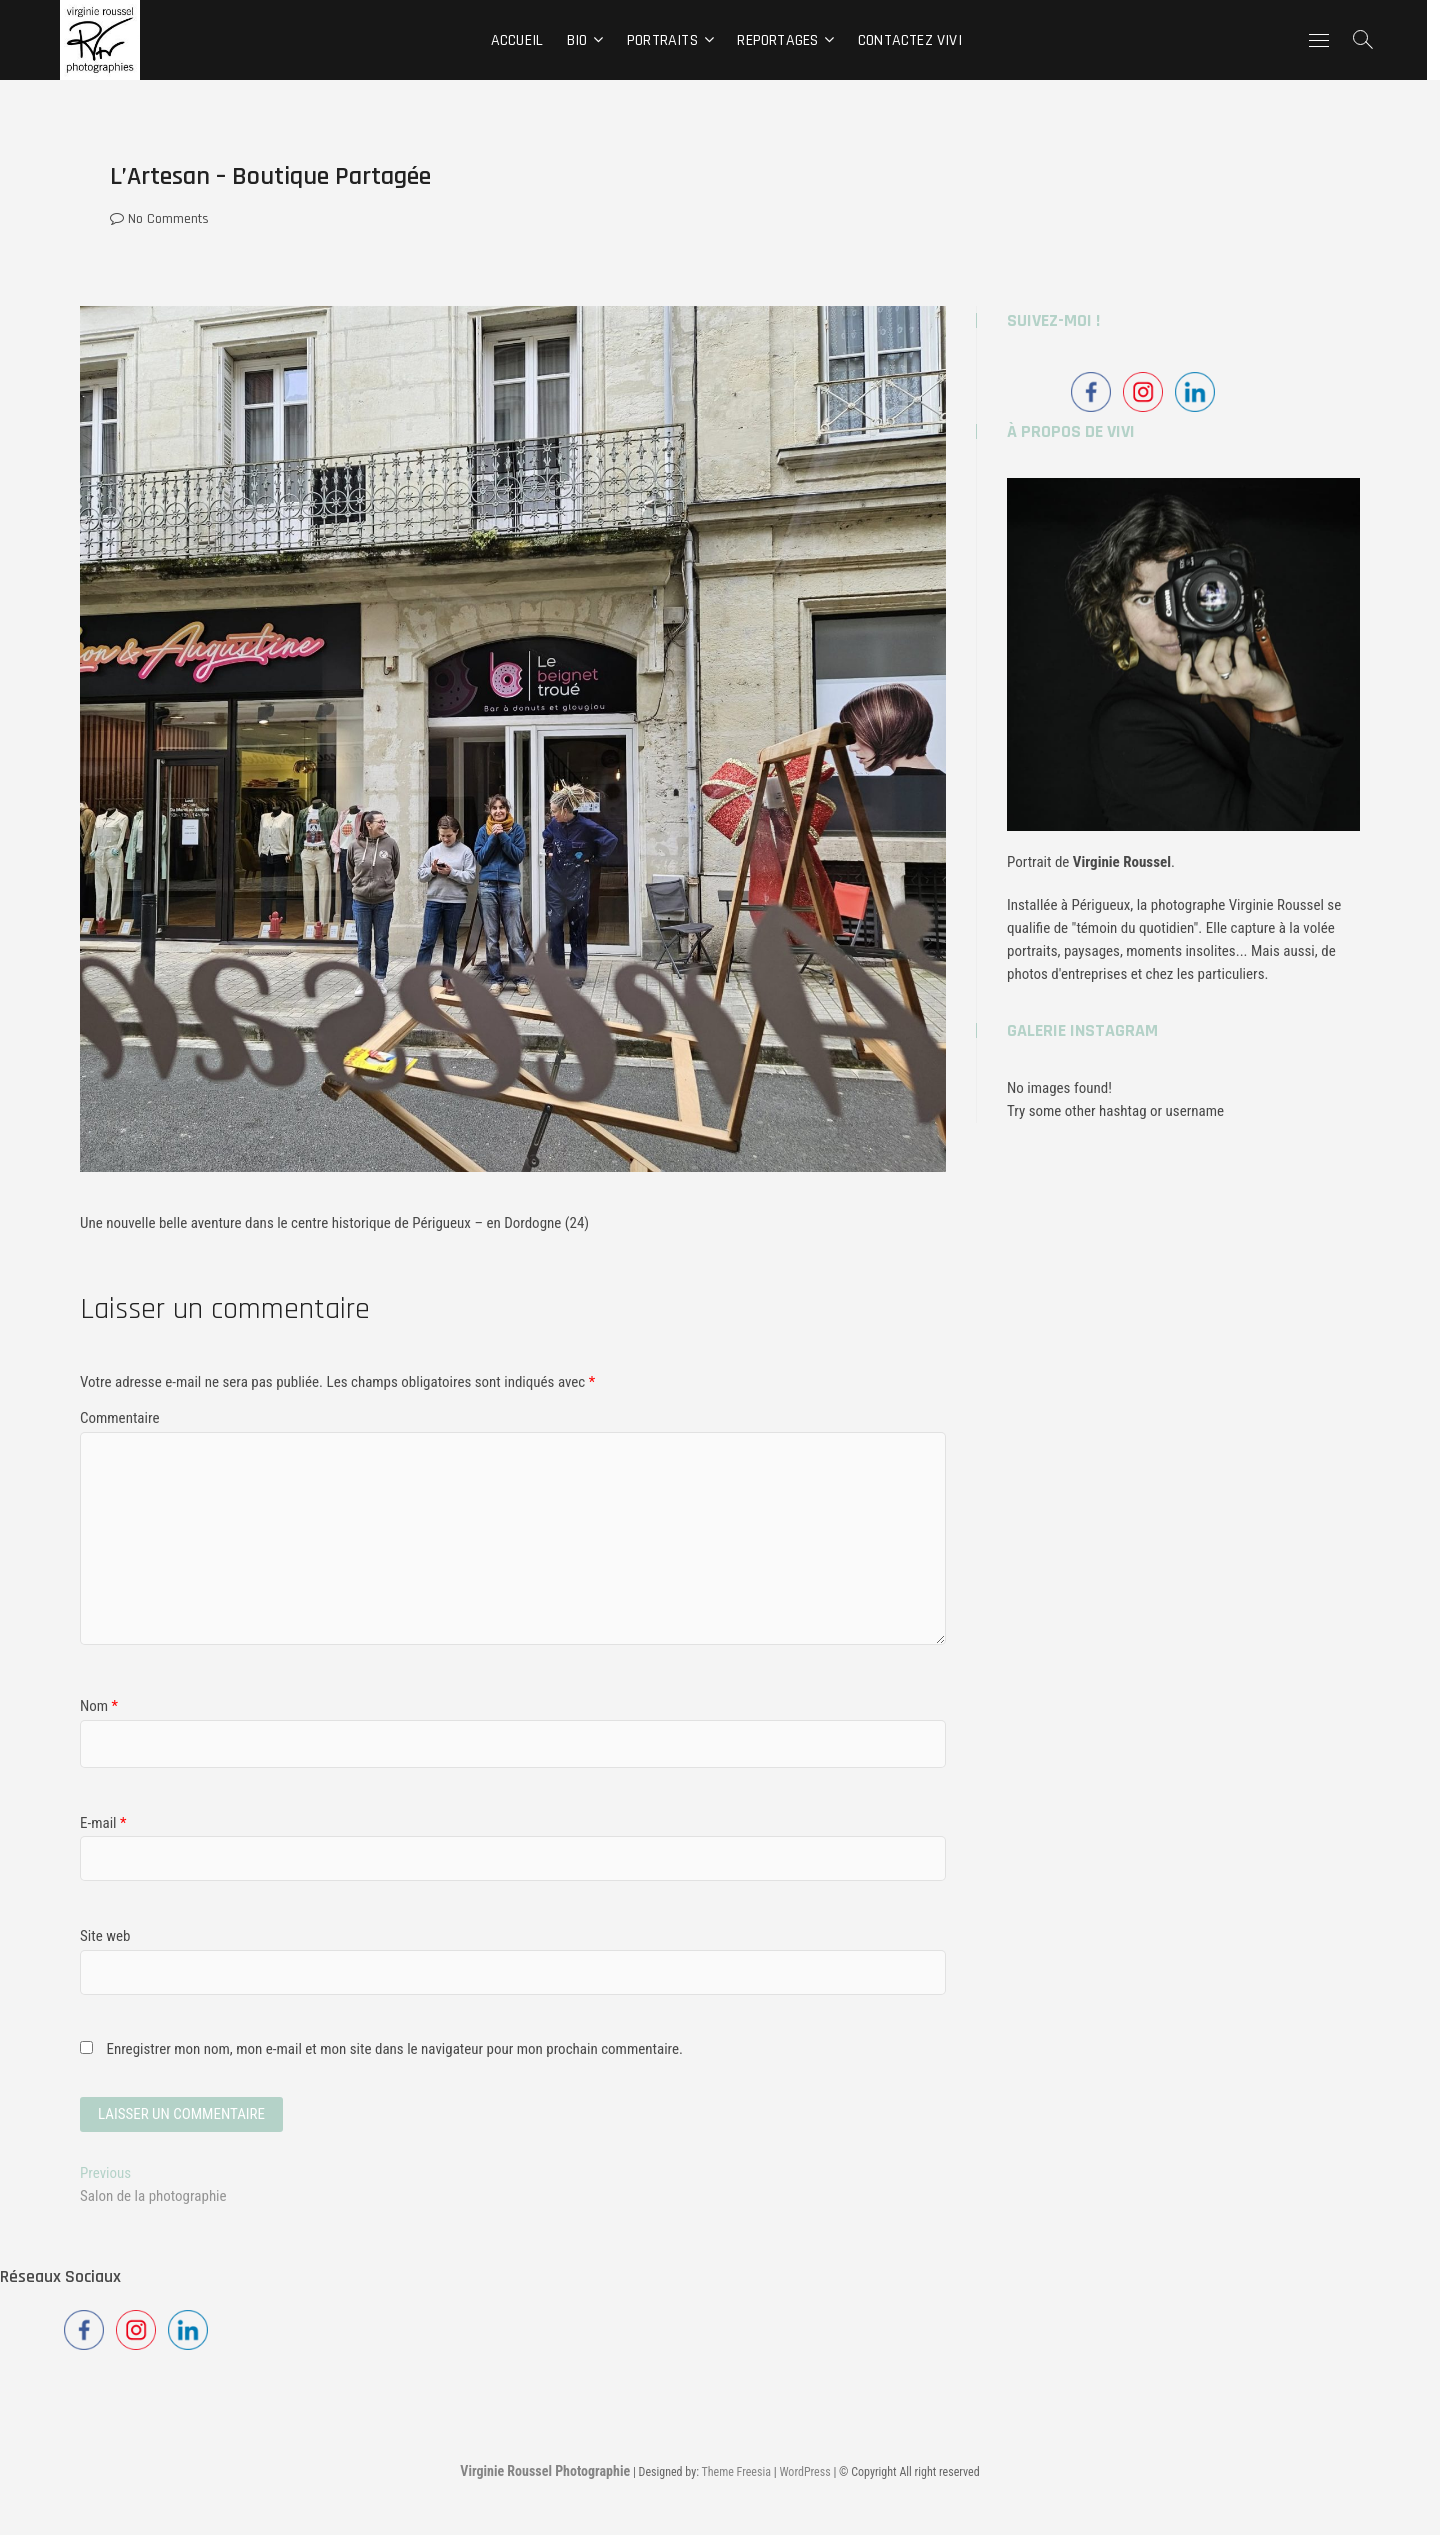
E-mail (103, 1823)
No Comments (159, 219)
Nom (99, 1706)
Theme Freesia (736, 2472)
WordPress (804, 2472)
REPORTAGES (784, 40)
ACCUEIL (523, 40)
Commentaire (119, 1418)
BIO (583, 40)
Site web (105, 1936)
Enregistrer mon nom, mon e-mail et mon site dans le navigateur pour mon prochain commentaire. (394, 2049)
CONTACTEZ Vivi (917, 40)
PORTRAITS (669, 40)
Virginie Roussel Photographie (545, 2471)
